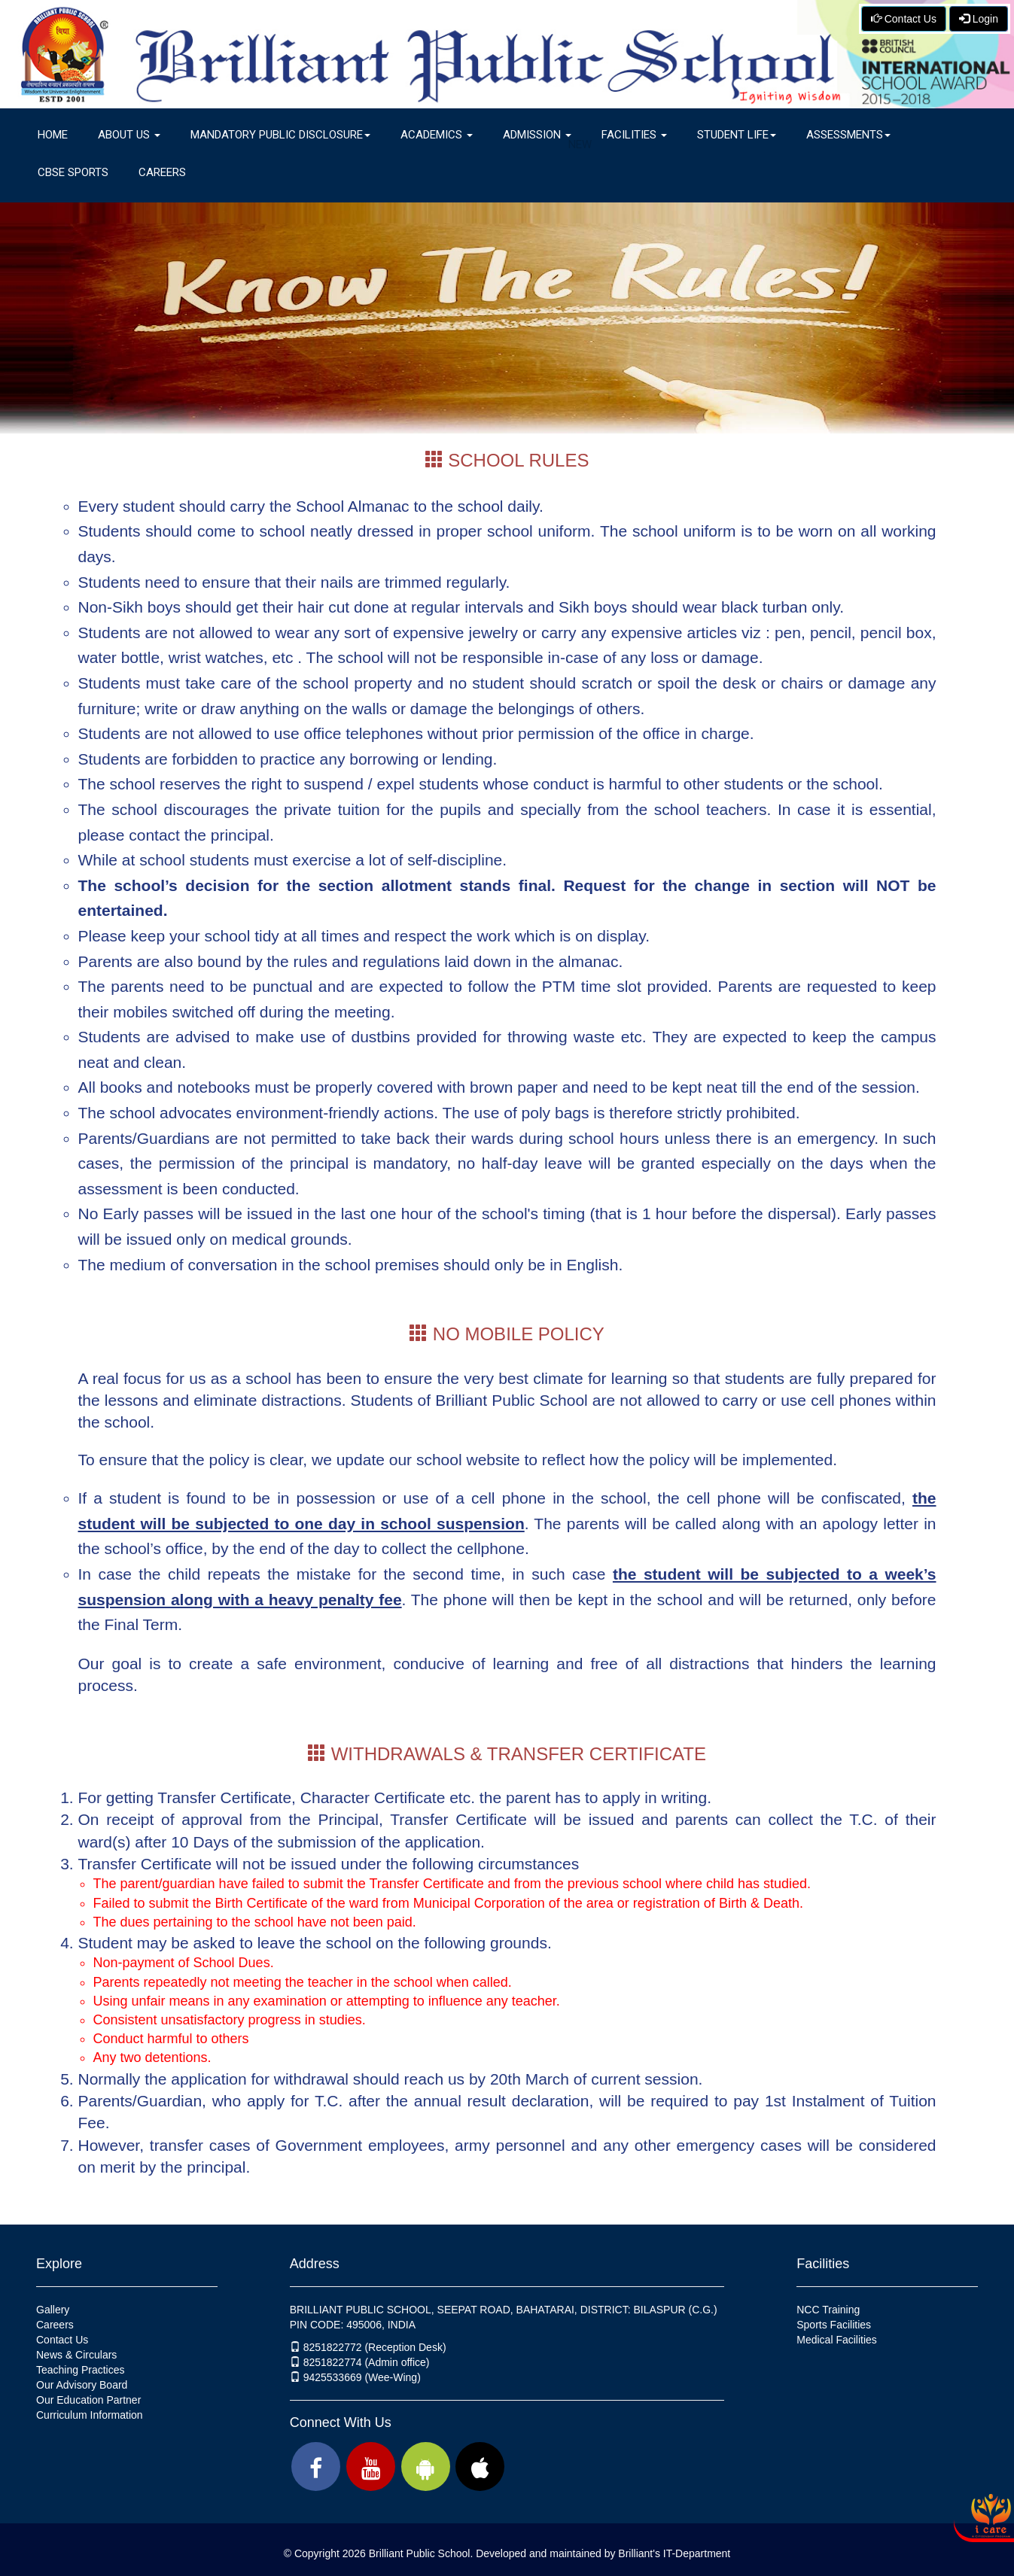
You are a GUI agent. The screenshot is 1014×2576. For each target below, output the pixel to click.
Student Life (736, 134)
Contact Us (903, 19)
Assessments (848, 134)
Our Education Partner (88, 2400)
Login (978, 19)
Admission (544, 139)
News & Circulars (76, 2355)
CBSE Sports (73, 172)
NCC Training (828, 2310)
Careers (162, 172)
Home (53, 134)
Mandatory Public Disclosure (280, 134)
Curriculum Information (89, 2415)
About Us (129, 134)
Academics (436, 134)
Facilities (634, 134)
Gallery (52, 2310)
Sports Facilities (833, 2325)
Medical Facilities (836, 2340)
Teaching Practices (80, 2370)
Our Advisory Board (81, 2385)
